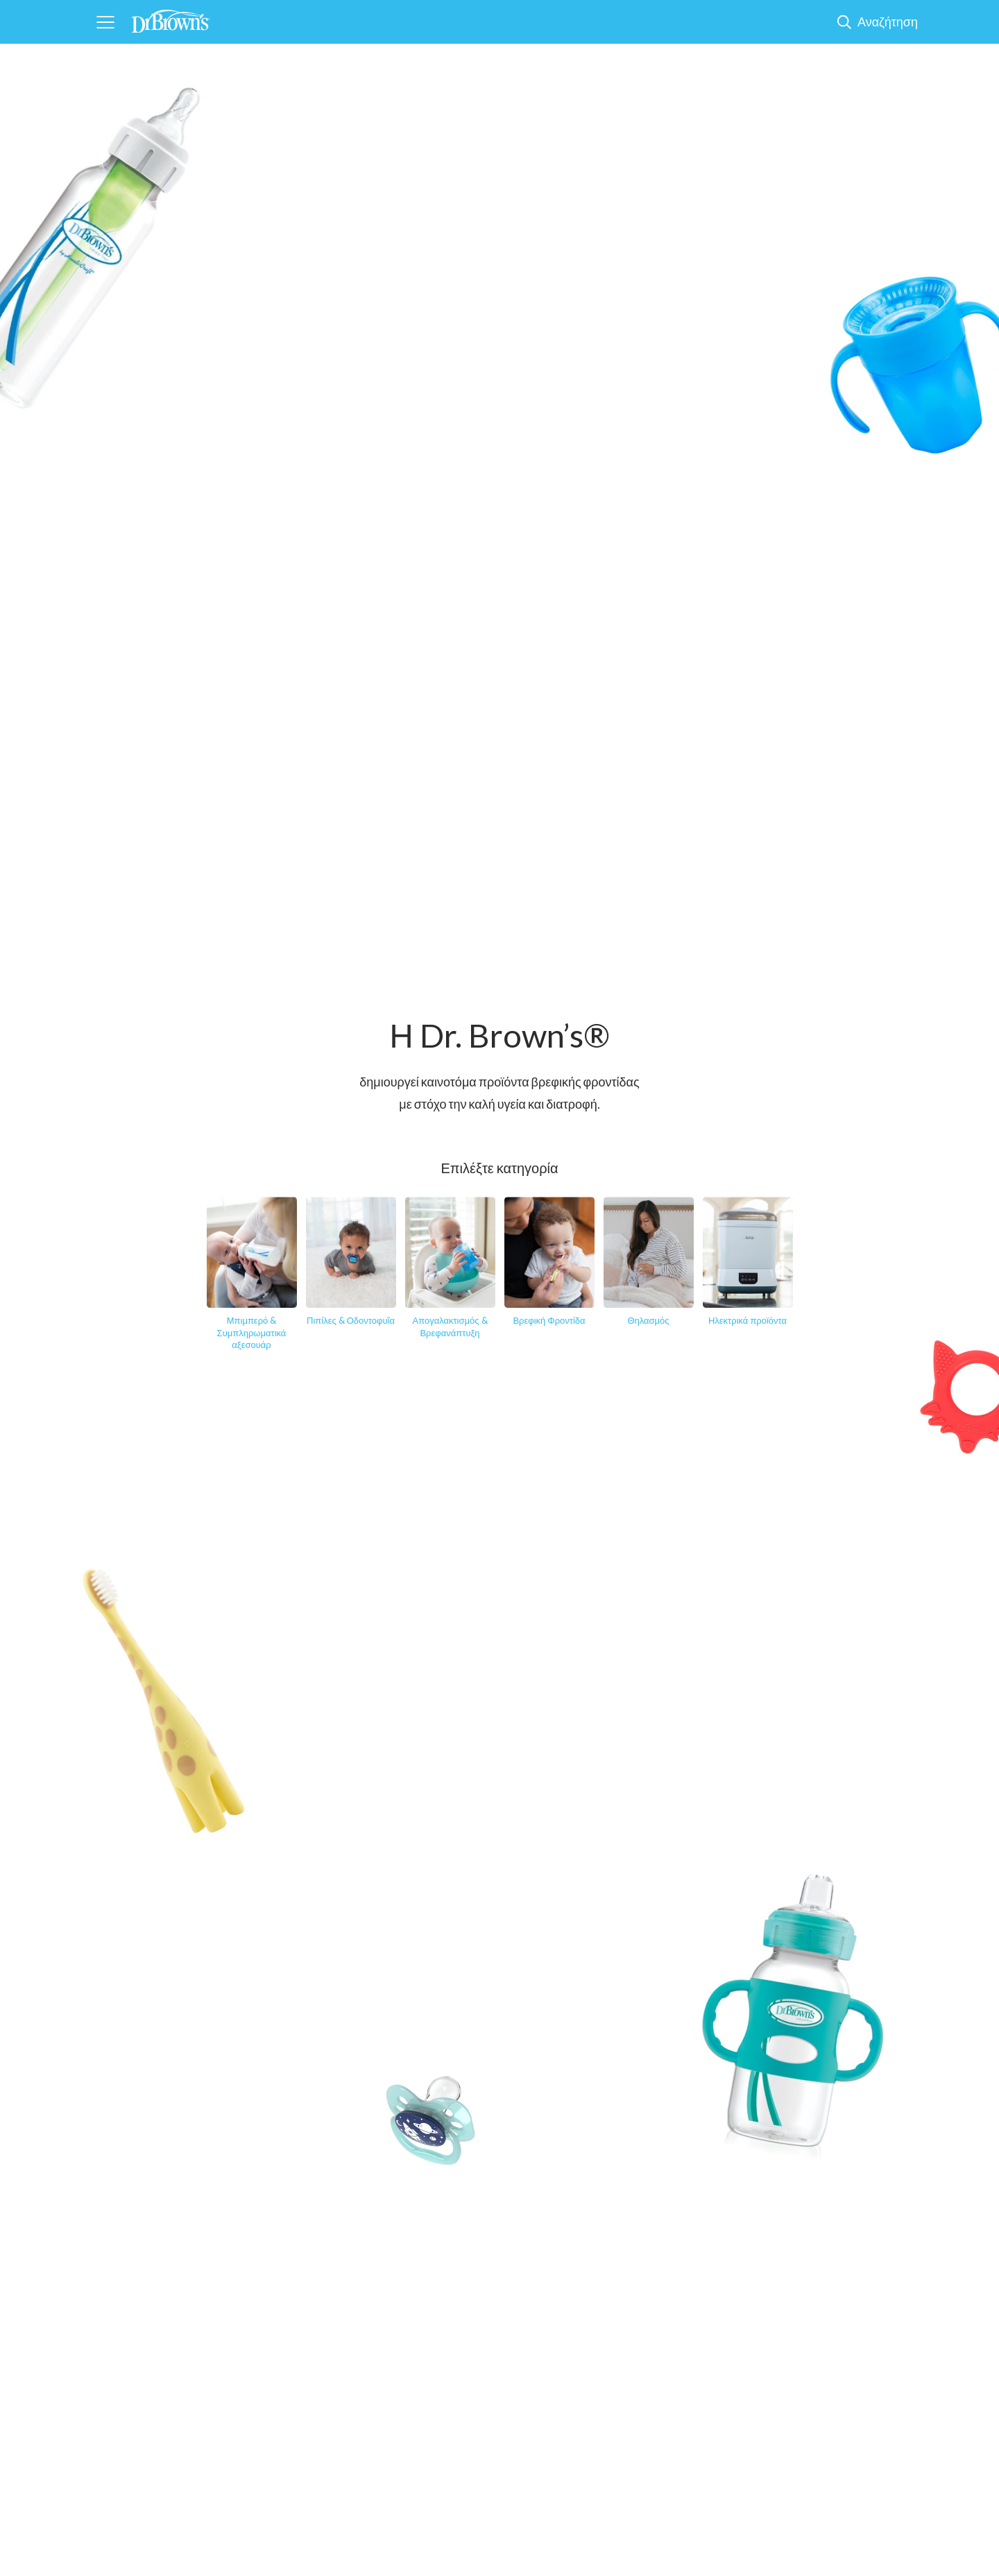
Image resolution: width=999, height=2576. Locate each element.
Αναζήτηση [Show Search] (887, 21)
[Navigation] (105, 22)
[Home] (170, 17)
